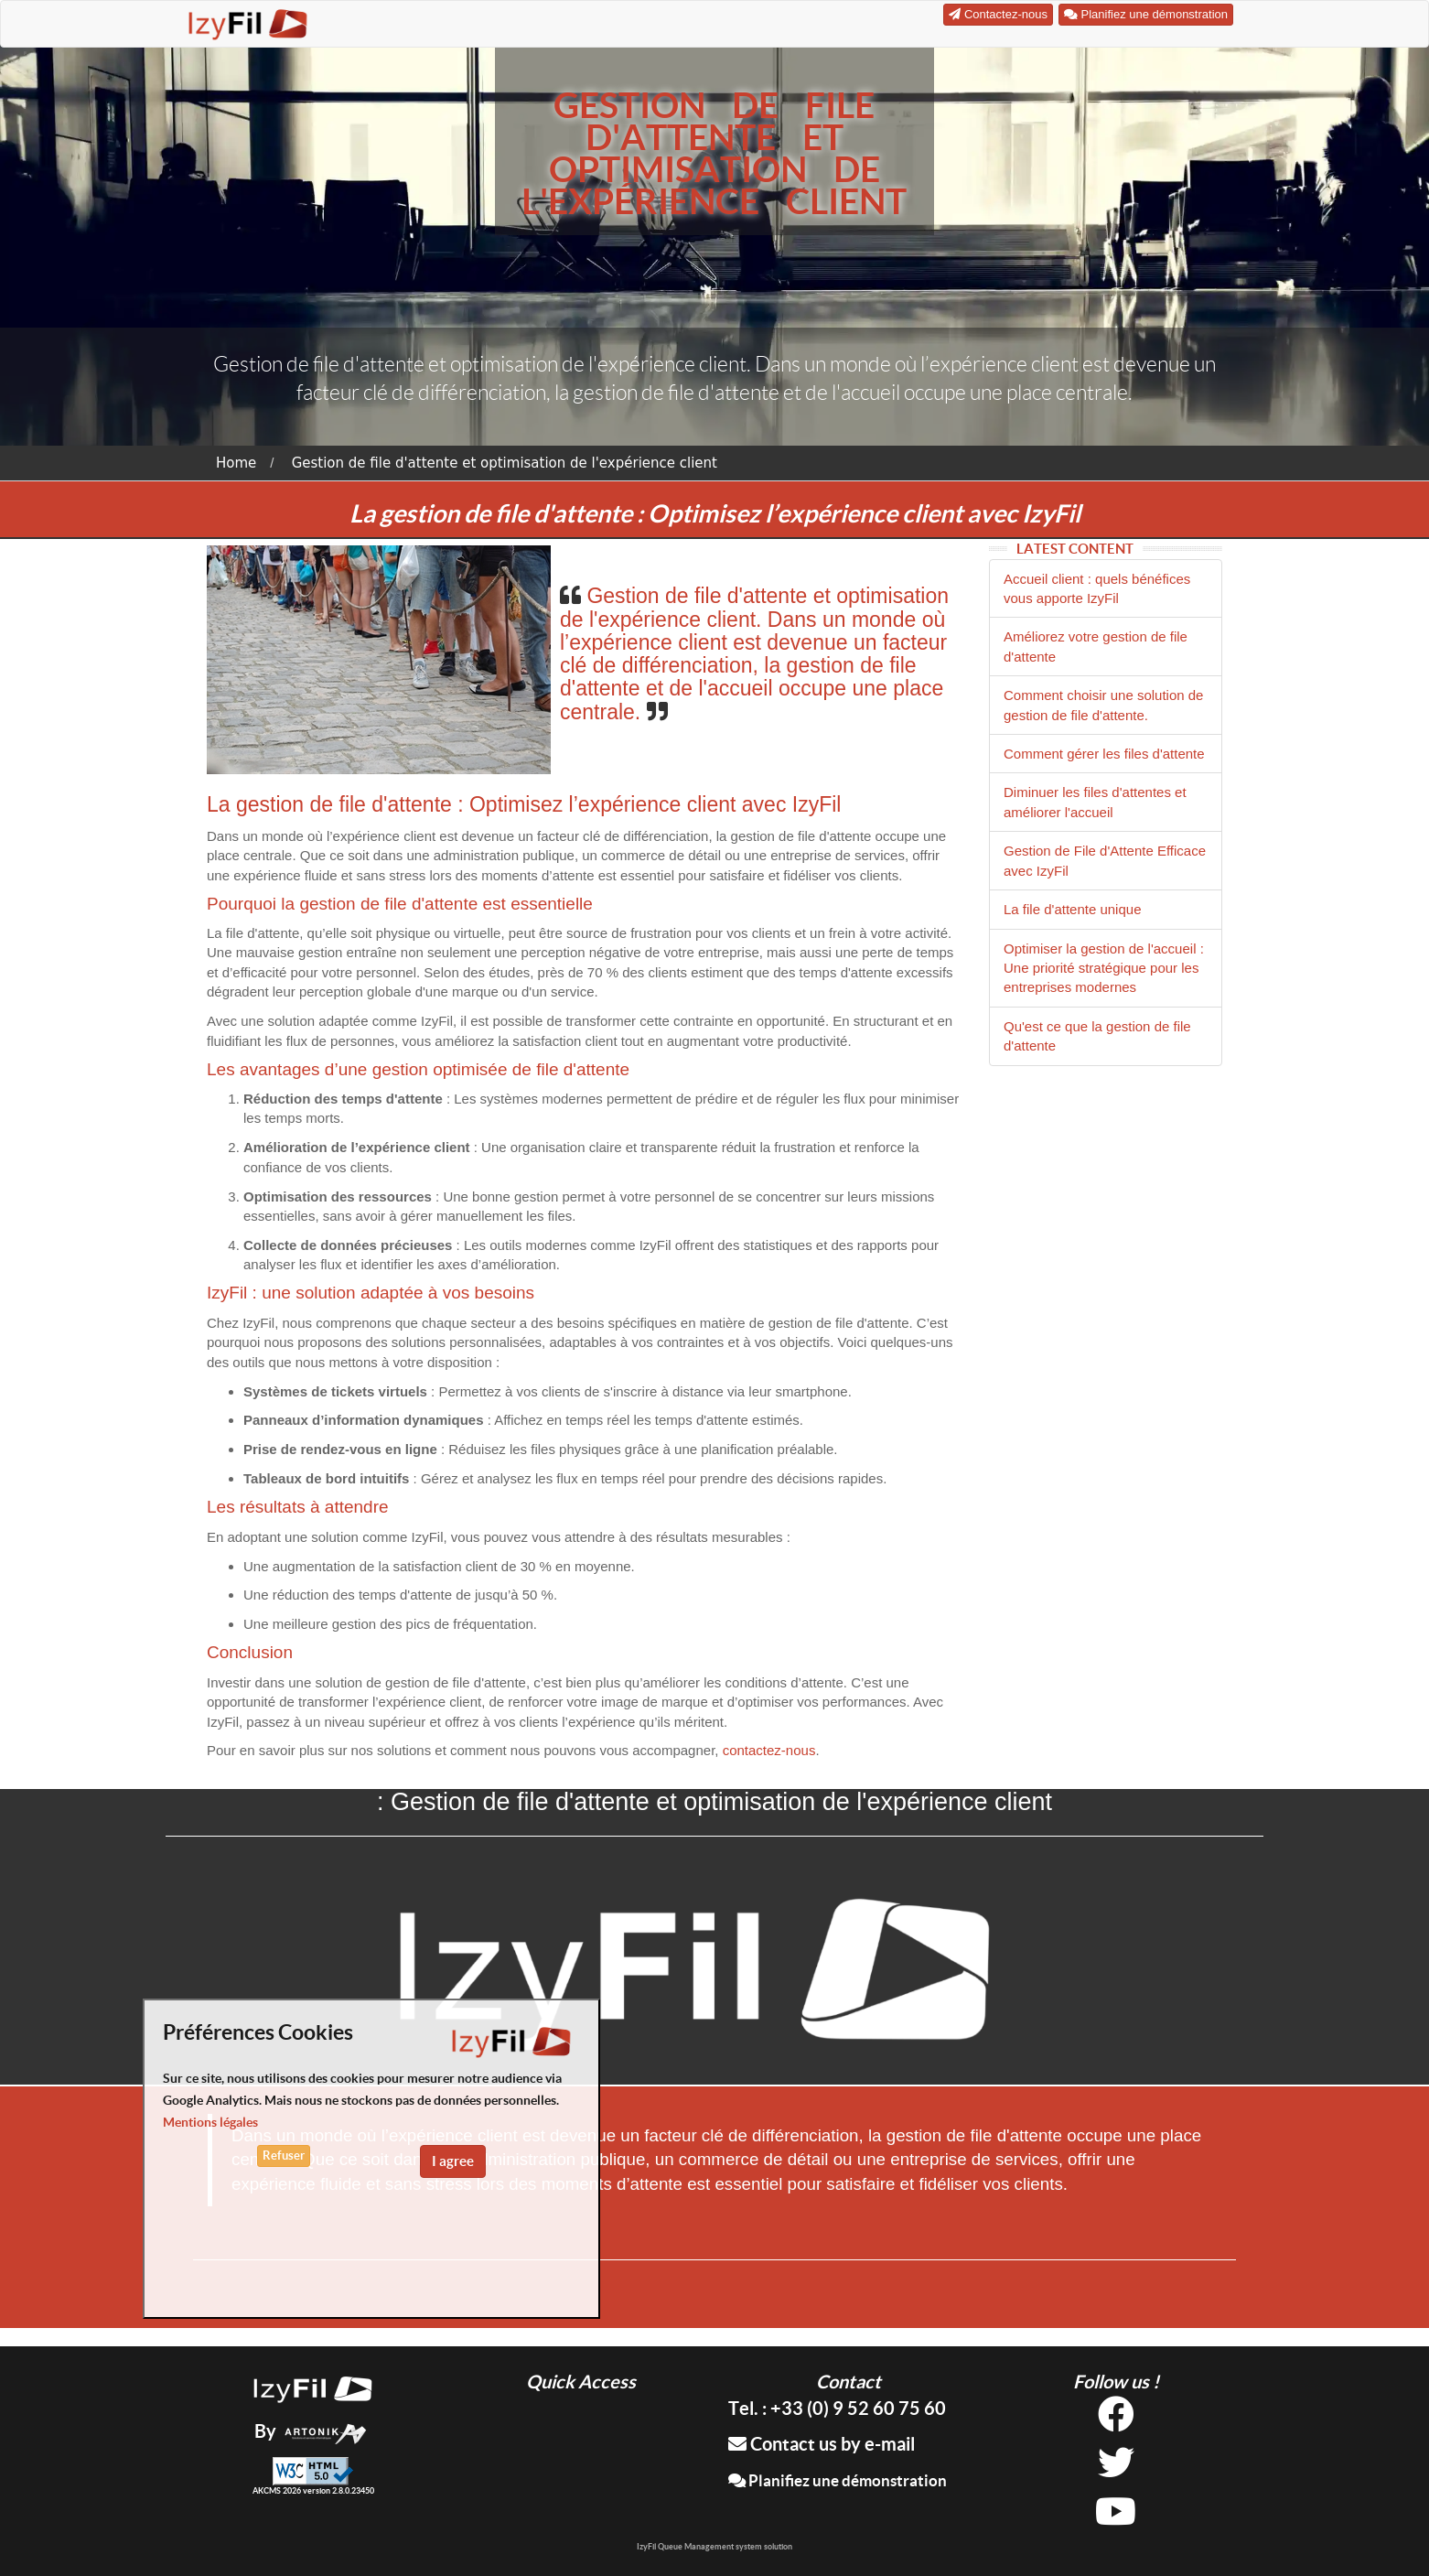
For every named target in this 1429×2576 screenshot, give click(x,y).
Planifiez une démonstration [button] (1146, 14)
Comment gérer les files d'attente (1104, 753)
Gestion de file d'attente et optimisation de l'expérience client (504, 463)
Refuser (284, 2155)
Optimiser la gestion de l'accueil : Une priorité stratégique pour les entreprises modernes (1104, 968)
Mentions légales (210, 2122)
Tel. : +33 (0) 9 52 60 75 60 (837, 2408)
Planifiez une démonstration (837, 2480)
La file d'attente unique (1072, 909)
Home (236, 463)
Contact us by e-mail (821, 2443)
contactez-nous (769, 1750)
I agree (453, 2161)
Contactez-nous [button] (998, 14)
